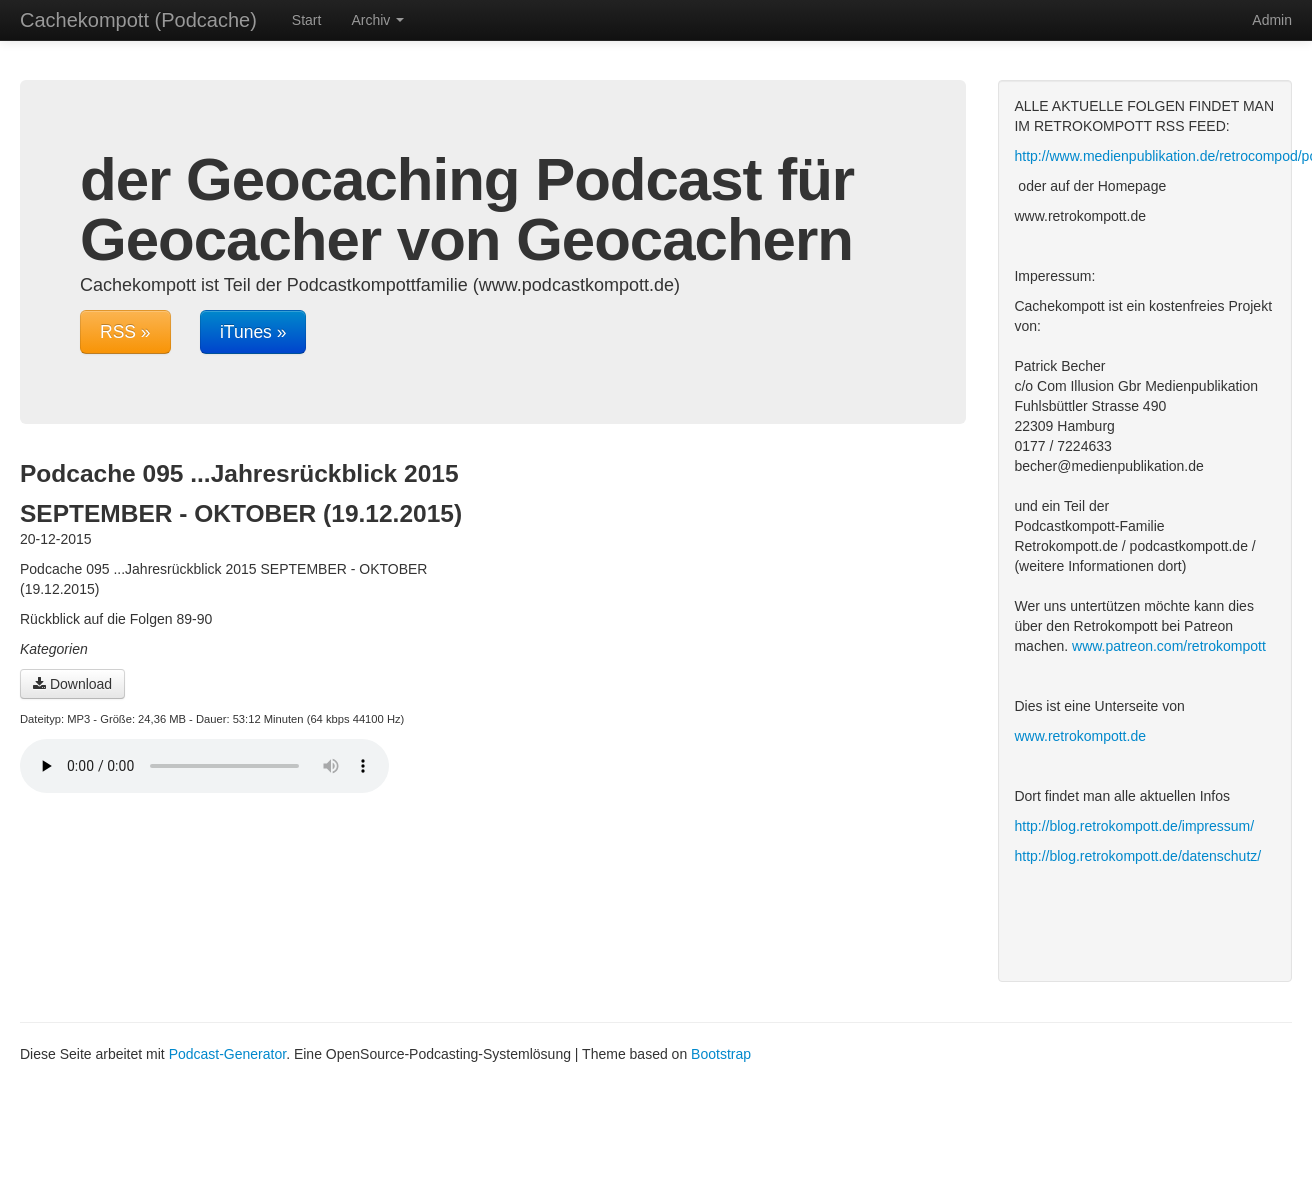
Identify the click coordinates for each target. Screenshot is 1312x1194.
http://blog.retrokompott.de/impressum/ (1134, 826)
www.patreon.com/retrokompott (1169, 646)
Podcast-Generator (228, 1054)
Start (307, 20)
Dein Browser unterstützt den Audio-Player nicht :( (204, 766)
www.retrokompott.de (1080, 736)
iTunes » (253, 332)
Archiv (377, 20)
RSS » (125, 332)
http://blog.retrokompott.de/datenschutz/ (1137, 856)
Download (72, 684)
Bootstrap (721, 1054)
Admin (1272, 20)
